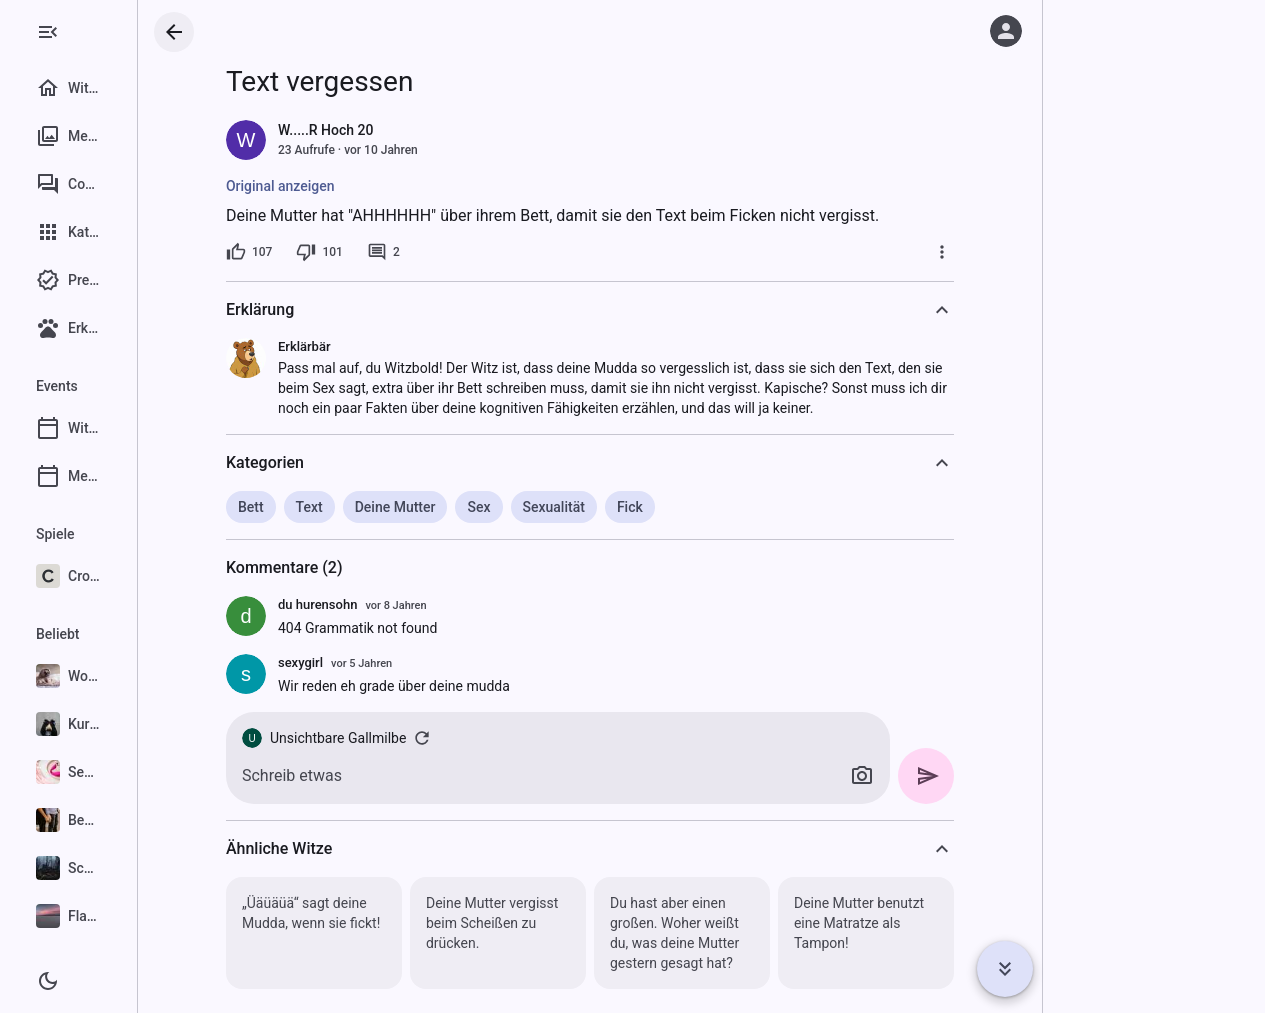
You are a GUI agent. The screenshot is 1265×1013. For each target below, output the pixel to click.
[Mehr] (1002, 252)
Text (368, 507)
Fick (689, 507)
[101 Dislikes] (379, 252)
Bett (311, 507)
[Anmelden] (1006, 31)
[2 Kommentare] (442, 252)
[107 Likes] (309, 252)
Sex (538, 507)
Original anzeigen (340, 186)
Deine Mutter (454, 507)
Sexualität (613, 507)
